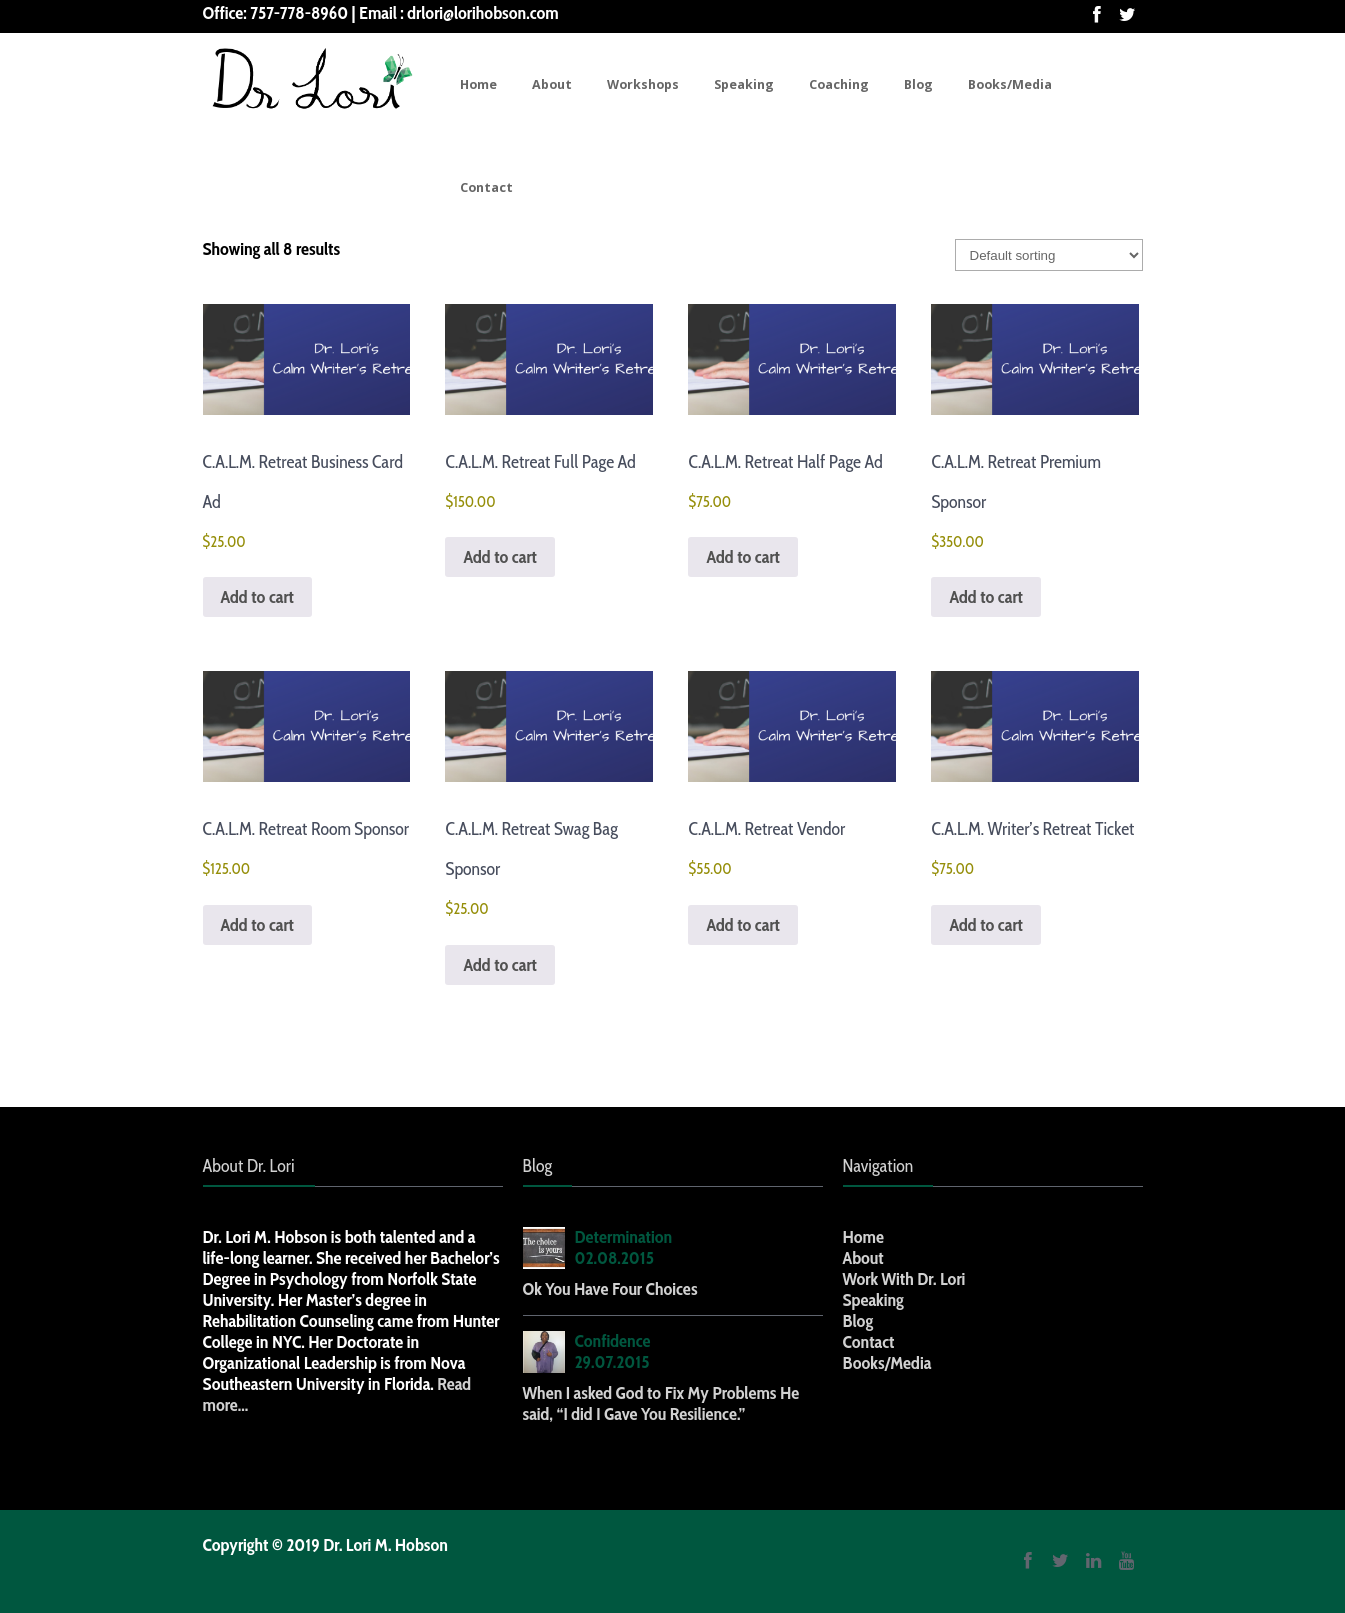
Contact (486, 187)
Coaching (839, 84)
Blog (918, 84)
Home (478, 84)
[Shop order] (1049, 255)
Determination (624, 1237)
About (552, 84)
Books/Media (1010, 84)
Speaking (744, 84)
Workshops (643, 84)
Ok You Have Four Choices (610, 1289)
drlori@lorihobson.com (483, 13)
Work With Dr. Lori (904, 1279)
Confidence (613, 1341)
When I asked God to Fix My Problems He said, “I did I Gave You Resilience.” (661, 1403)
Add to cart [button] (257, 597)
